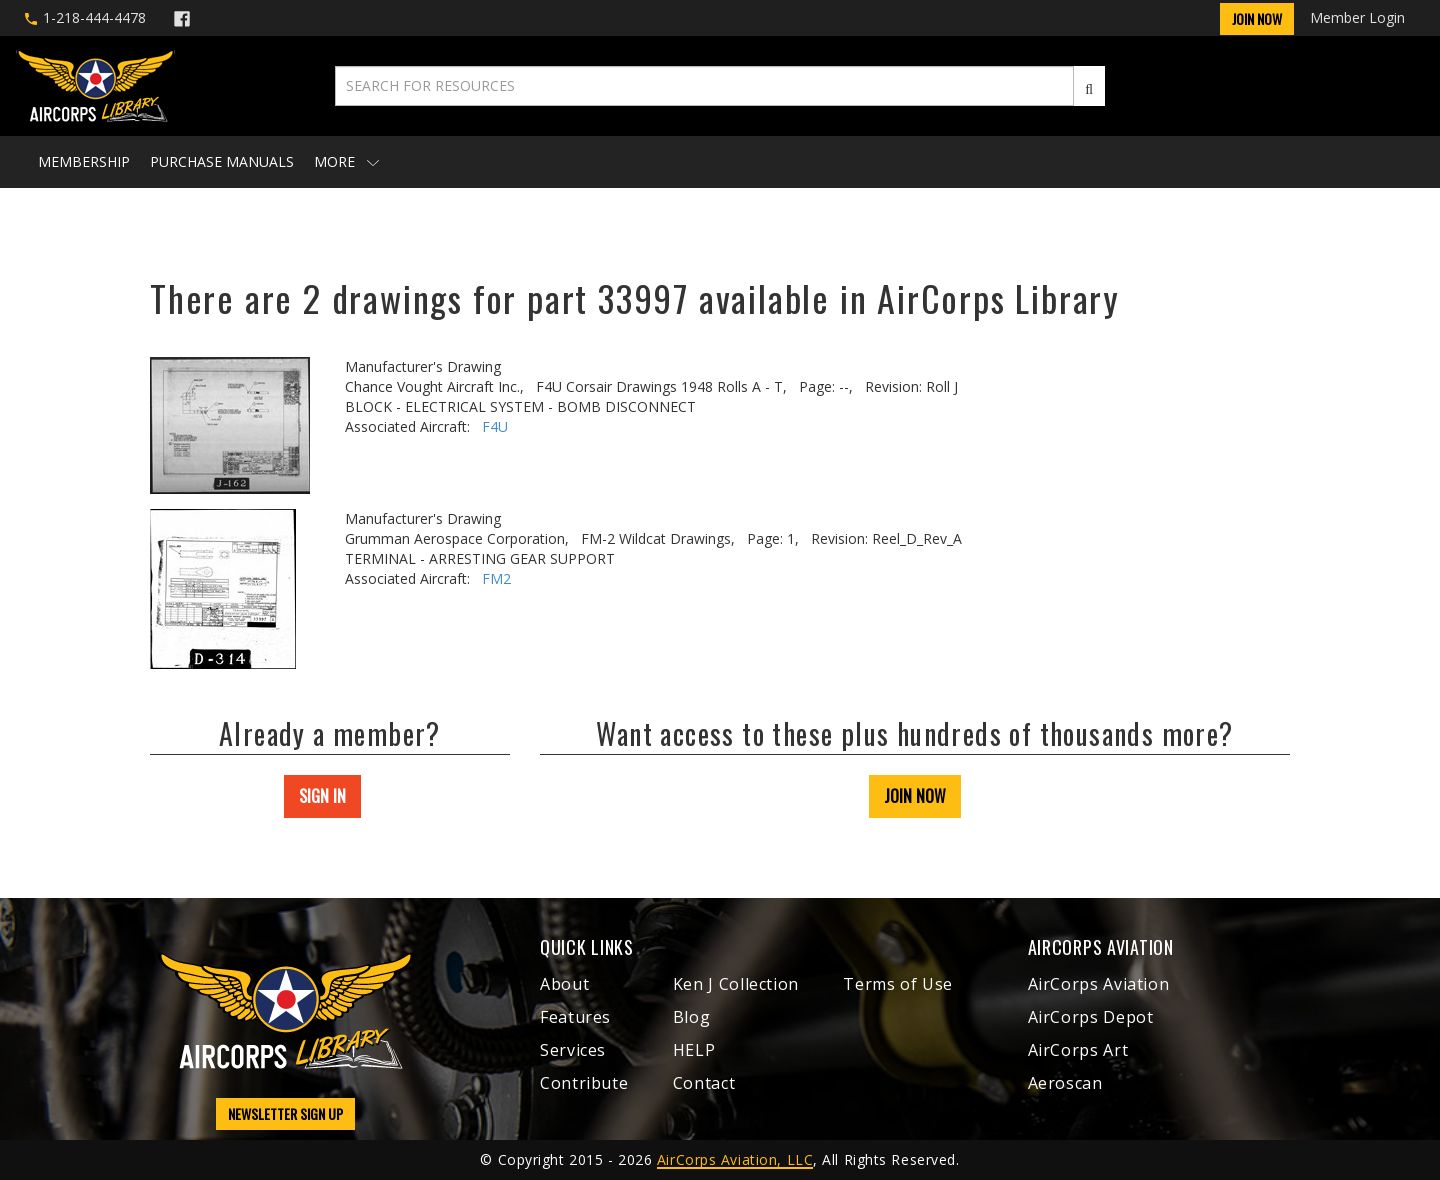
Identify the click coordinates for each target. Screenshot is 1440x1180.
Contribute (584, 1083)
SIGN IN (322, 796)
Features (575, 1017)
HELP (694, 1050)
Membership (84, 161)
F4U (495, 426)
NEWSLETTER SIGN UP (285, 1113)
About (564, 984)
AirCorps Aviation (1099, 984)
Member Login (1357, 17)
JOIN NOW (915, 796)
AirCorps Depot (1091, 1017)
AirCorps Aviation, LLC (735, 1159)
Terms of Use (898, 984)
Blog (692, 1017)
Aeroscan (1065, 1083)
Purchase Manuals (222, 161)
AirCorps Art (1078, 1050)
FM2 (496, 578)
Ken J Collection (736, 984)
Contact (704, 1083)
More (346, 161)
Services (573, 1050)
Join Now (1257, 18)
